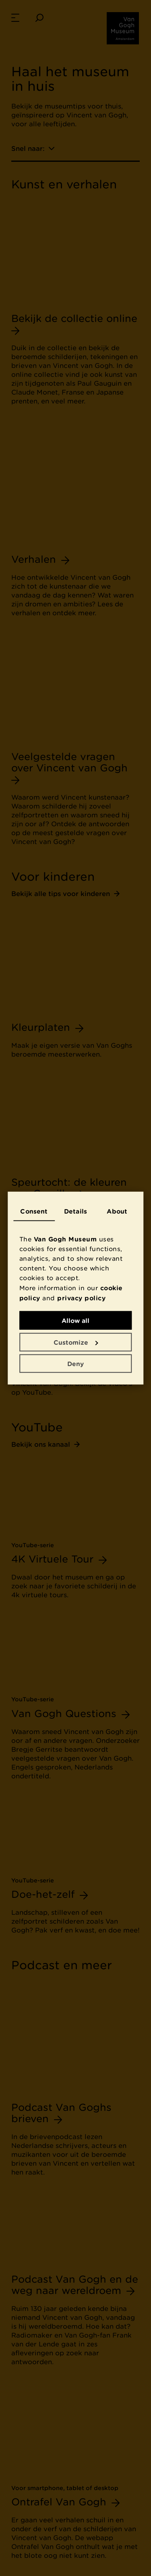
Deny (75, 1363)
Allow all (75, 1320)
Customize (76, 1341)
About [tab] (117, 1211)
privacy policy (81, 1297)
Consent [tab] (34, 1211)
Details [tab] (75, 1211)
